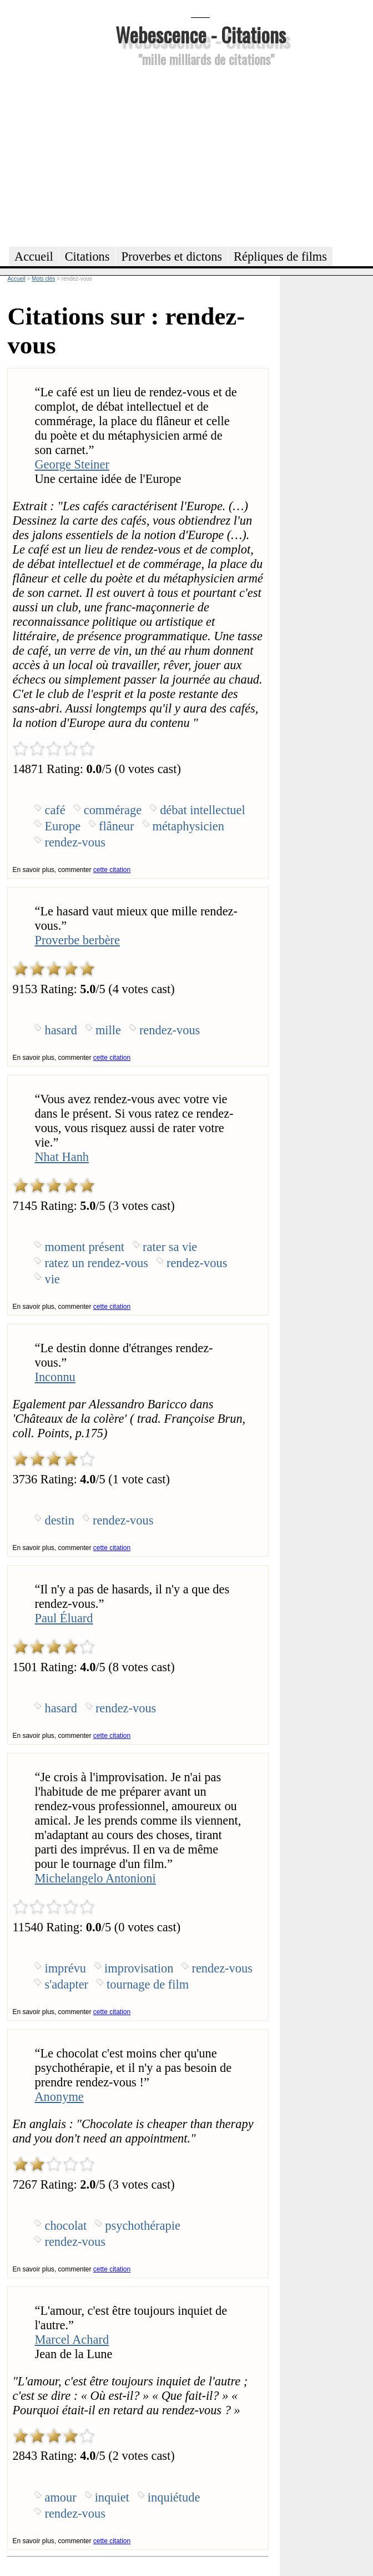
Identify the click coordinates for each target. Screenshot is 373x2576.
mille (108, 1030)
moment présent (84, 1247)
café (54, 810)
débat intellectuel (202, 810)
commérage (113, 810)
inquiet (112, 2497)
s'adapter (66, 1984)
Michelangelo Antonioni (94, 1878)
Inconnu (54, 1377)
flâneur (116, 826)
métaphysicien (188, 826)
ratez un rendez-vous (96, 1263)
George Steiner (71, 464)
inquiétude (174, 2497)
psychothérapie (142, 2226)
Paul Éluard (63, 1618)
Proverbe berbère (77, 940)
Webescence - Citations (200, 34)
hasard (60, 1030)
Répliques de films (280, 256)
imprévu (65, 1968)
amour (60, 2497)
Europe (62, 826)
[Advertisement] (200, 155)
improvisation (138, 1968)
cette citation (111, 870)
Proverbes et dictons (172, 256)
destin (59, 1520)
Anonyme (58, 2097)
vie (51, 1279)
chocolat (65, 2226)
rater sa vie (170, 1247)
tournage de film (148, 1984)
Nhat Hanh (61, 1157)
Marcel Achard (71, 2339)
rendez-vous (74, 842)
